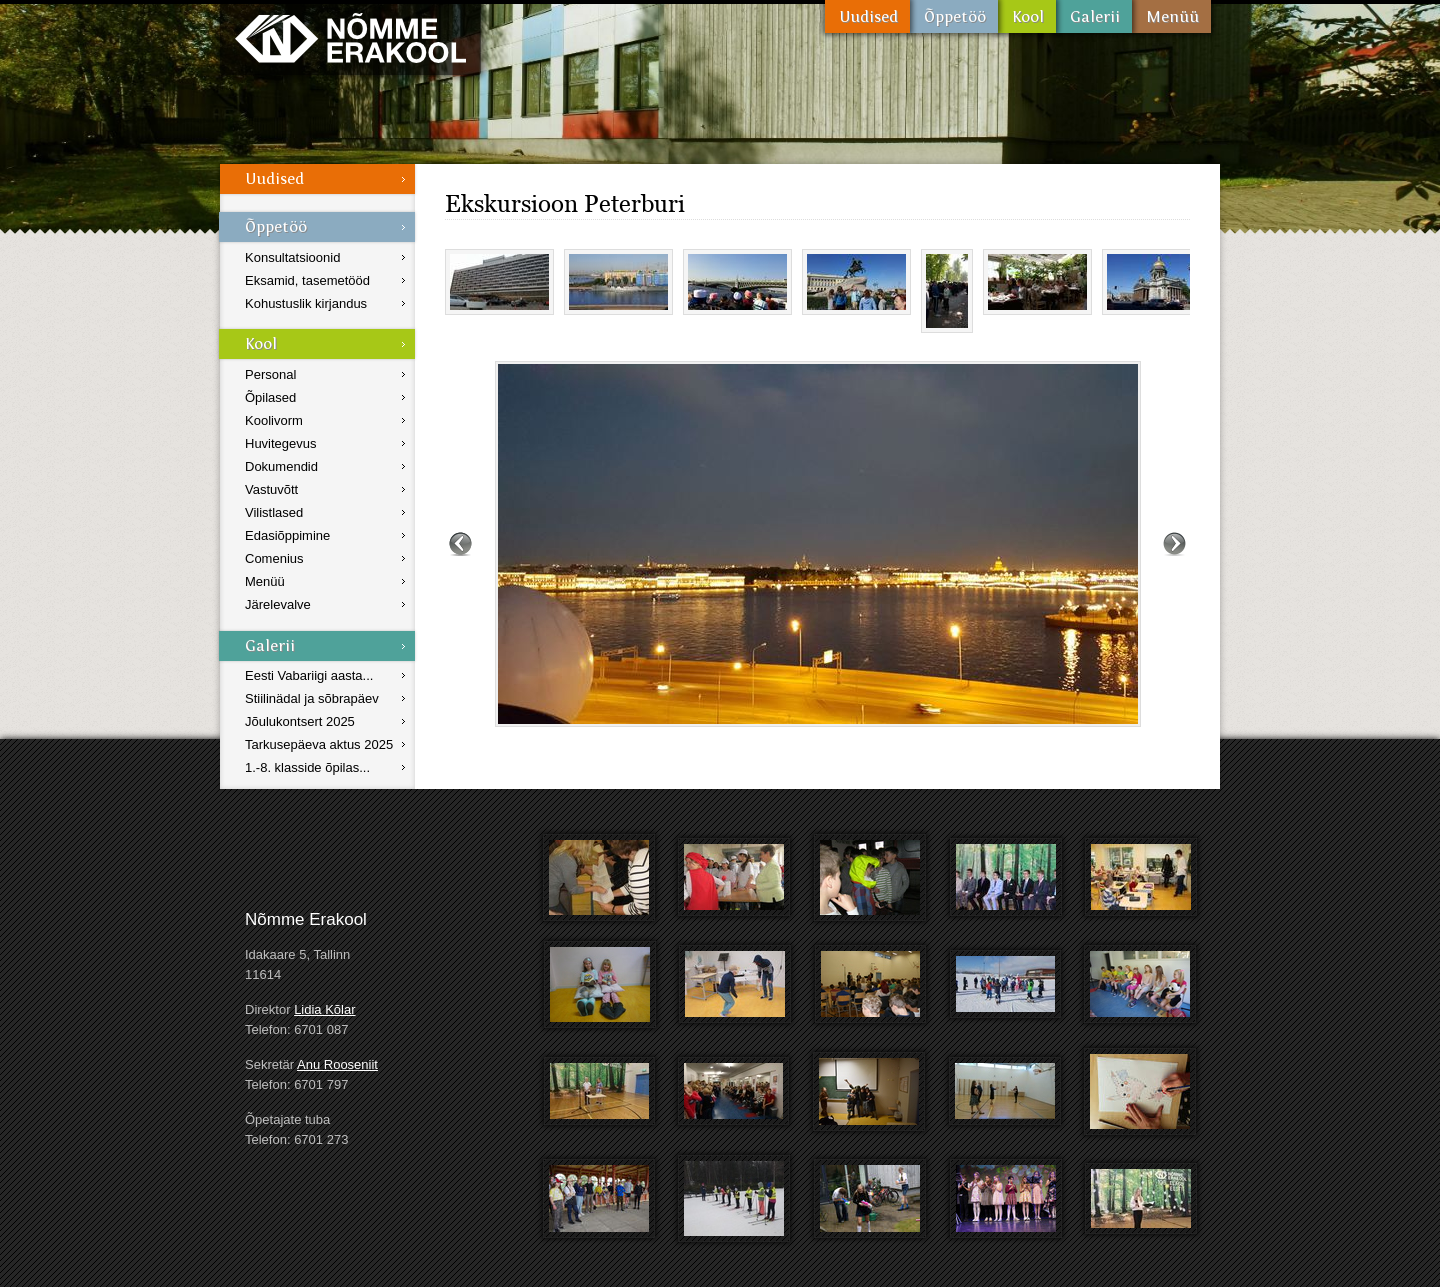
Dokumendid (281, 466)
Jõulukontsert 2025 (300, 721)
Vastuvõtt (271, 489)
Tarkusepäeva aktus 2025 (319, 744)
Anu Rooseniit (337, 1064)
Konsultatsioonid (292, 257)
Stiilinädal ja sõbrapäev (312, 698)
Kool (1027, 16)
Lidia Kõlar (324, 1009)
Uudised (867, 16)
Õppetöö (954, 16)
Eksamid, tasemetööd (307, 280)
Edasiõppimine (287, 535)
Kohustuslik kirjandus (306, 303)
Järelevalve (278, 604)
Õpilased (270, 397)
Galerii (1094, 16)
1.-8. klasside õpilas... (307, 767)
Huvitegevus (281, 443)
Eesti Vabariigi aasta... (309, 675)
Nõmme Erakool (350, 37)
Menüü (1171, 16)
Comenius (274, 558)
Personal (270, 374)
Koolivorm (274, 420)
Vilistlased (274, 512)
